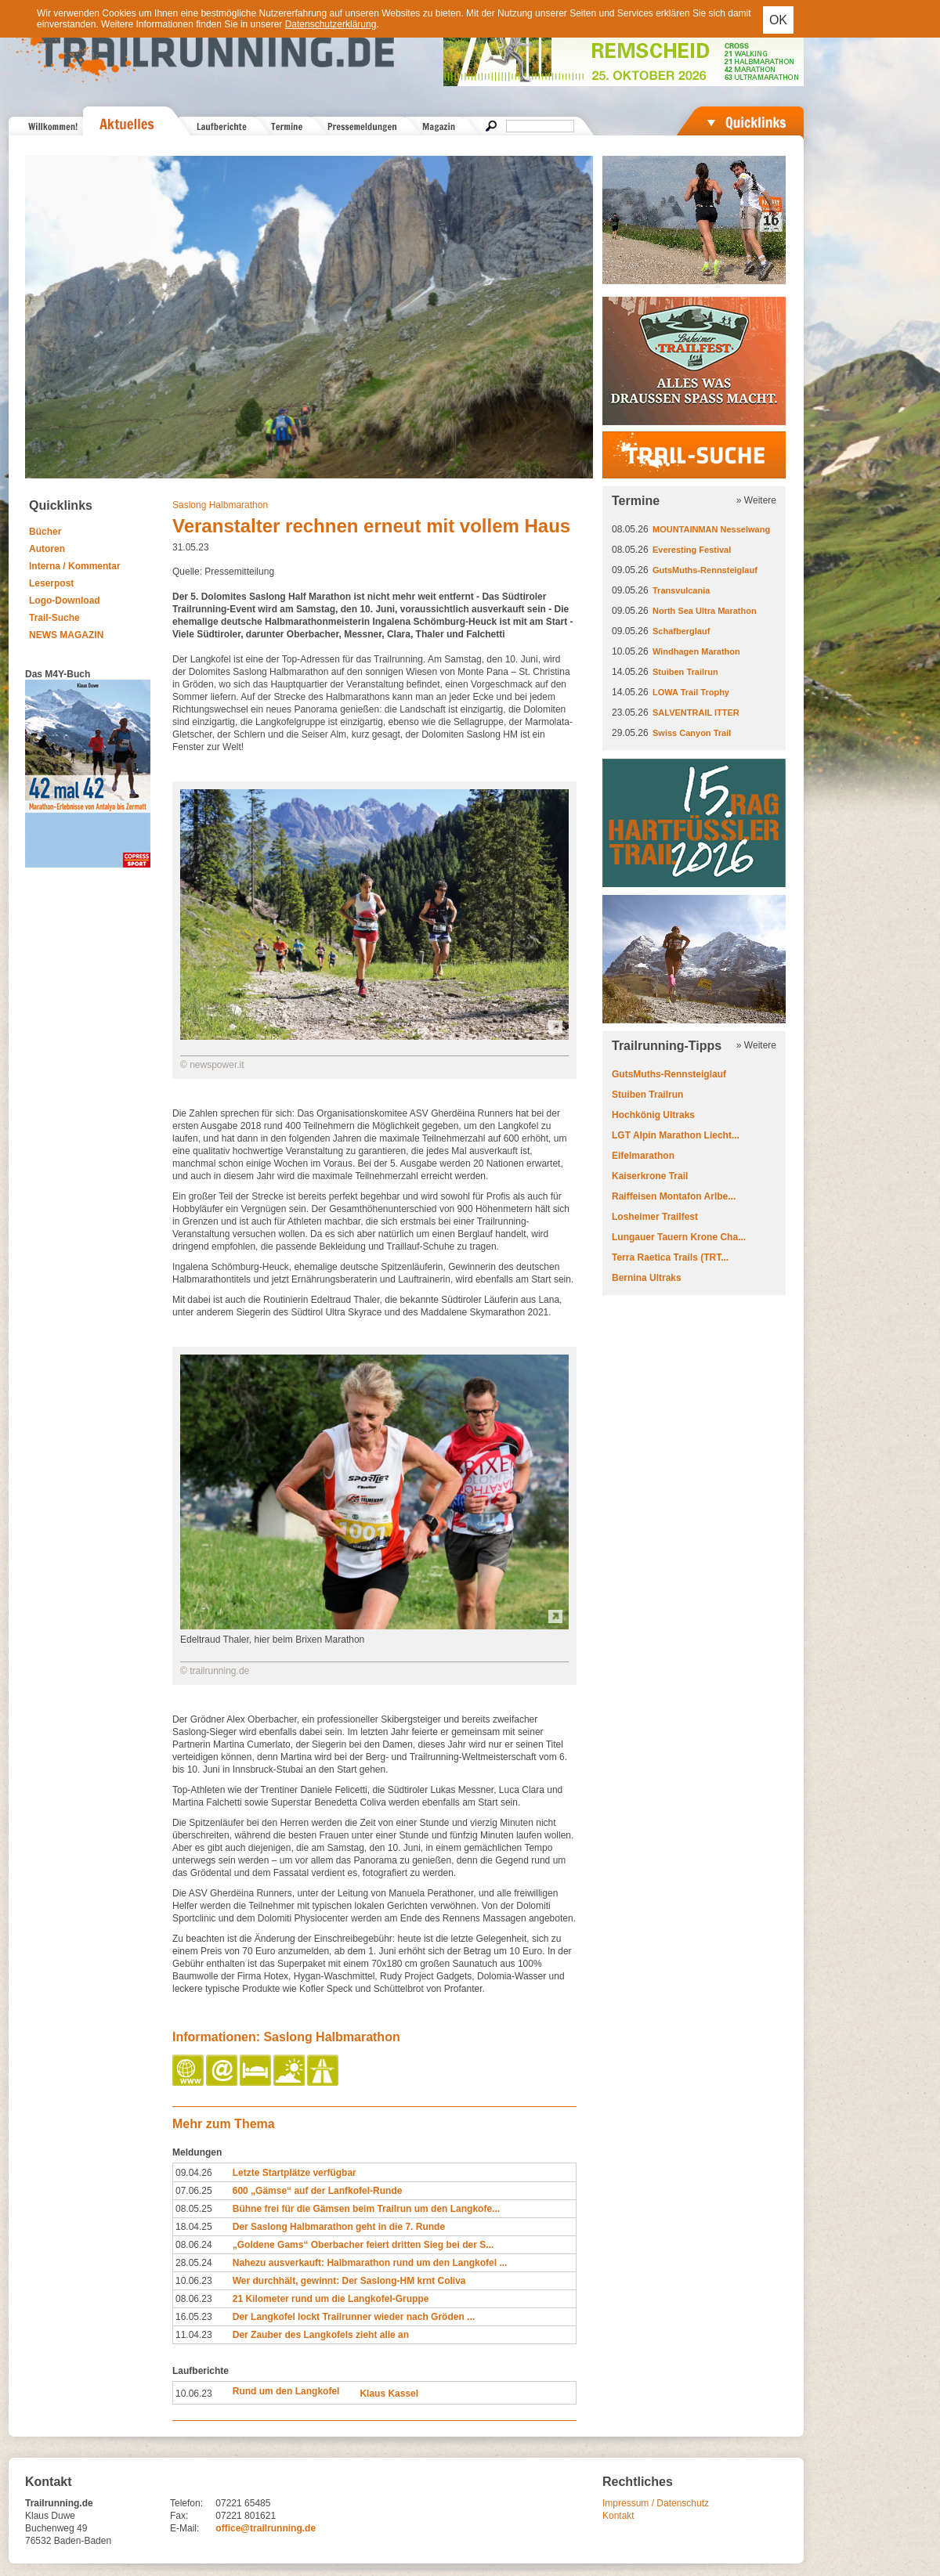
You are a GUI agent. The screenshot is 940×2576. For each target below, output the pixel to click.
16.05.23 (193, 2316)
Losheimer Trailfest (655, 1216)
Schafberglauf (681, 631)
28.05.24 (193, 2262)
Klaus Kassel (389, 2393)
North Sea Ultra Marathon (705, 610)
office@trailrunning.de (265, 2528)
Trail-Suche (54, 617)
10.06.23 (193, 2280)
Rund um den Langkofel (286, 2391)
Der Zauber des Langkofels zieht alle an (321, 2334)
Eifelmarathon (643, 1155)
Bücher (45, 531)
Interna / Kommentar (75, 566)
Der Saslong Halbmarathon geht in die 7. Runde (339, 2226)
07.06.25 (193, 2190)
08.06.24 (193, 2244)
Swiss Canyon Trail (692, 733)
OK (778, 20)
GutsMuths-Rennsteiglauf (705, 570)
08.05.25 (193, 2208)
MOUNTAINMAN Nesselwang (711, 529)
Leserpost (51, 583)
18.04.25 (193, 2226)
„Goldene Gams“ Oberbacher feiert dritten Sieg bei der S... (363, 2244)
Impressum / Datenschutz (655, 2503)
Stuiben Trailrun (685, 671)
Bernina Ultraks (647, 1277)
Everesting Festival (692, 549)
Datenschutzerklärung (331, 24)
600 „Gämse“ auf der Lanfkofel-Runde (318, 2190)
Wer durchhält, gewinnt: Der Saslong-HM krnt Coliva (349, 2280)
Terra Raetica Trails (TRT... (670, 1257)
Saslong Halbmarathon (220, 505)
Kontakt (618, 2515)
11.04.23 (193, 2334)
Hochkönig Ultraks (653, 1114)
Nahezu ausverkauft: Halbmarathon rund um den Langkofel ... (370, 2262)
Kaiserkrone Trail (650, 1176)
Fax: (179, 2515)
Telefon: (186, 2503)
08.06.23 (193, 2298)
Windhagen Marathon (696, 651)
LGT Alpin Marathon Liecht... (675, 1135)
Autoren (47, 548)
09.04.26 (193, 2172)
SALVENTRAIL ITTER (696, 712)
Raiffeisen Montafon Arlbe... (674, 1196)
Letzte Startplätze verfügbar (294, 2172)
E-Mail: (184, 2528)
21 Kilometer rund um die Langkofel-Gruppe (331, 2298)
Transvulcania (681, 590)
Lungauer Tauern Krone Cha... (679, 1237)
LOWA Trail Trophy (691, 692)
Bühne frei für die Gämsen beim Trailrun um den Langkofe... (366, 2208)
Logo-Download (64, 600)
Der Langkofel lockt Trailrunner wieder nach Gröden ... (354, 2316)
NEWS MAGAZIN (66, 635)
